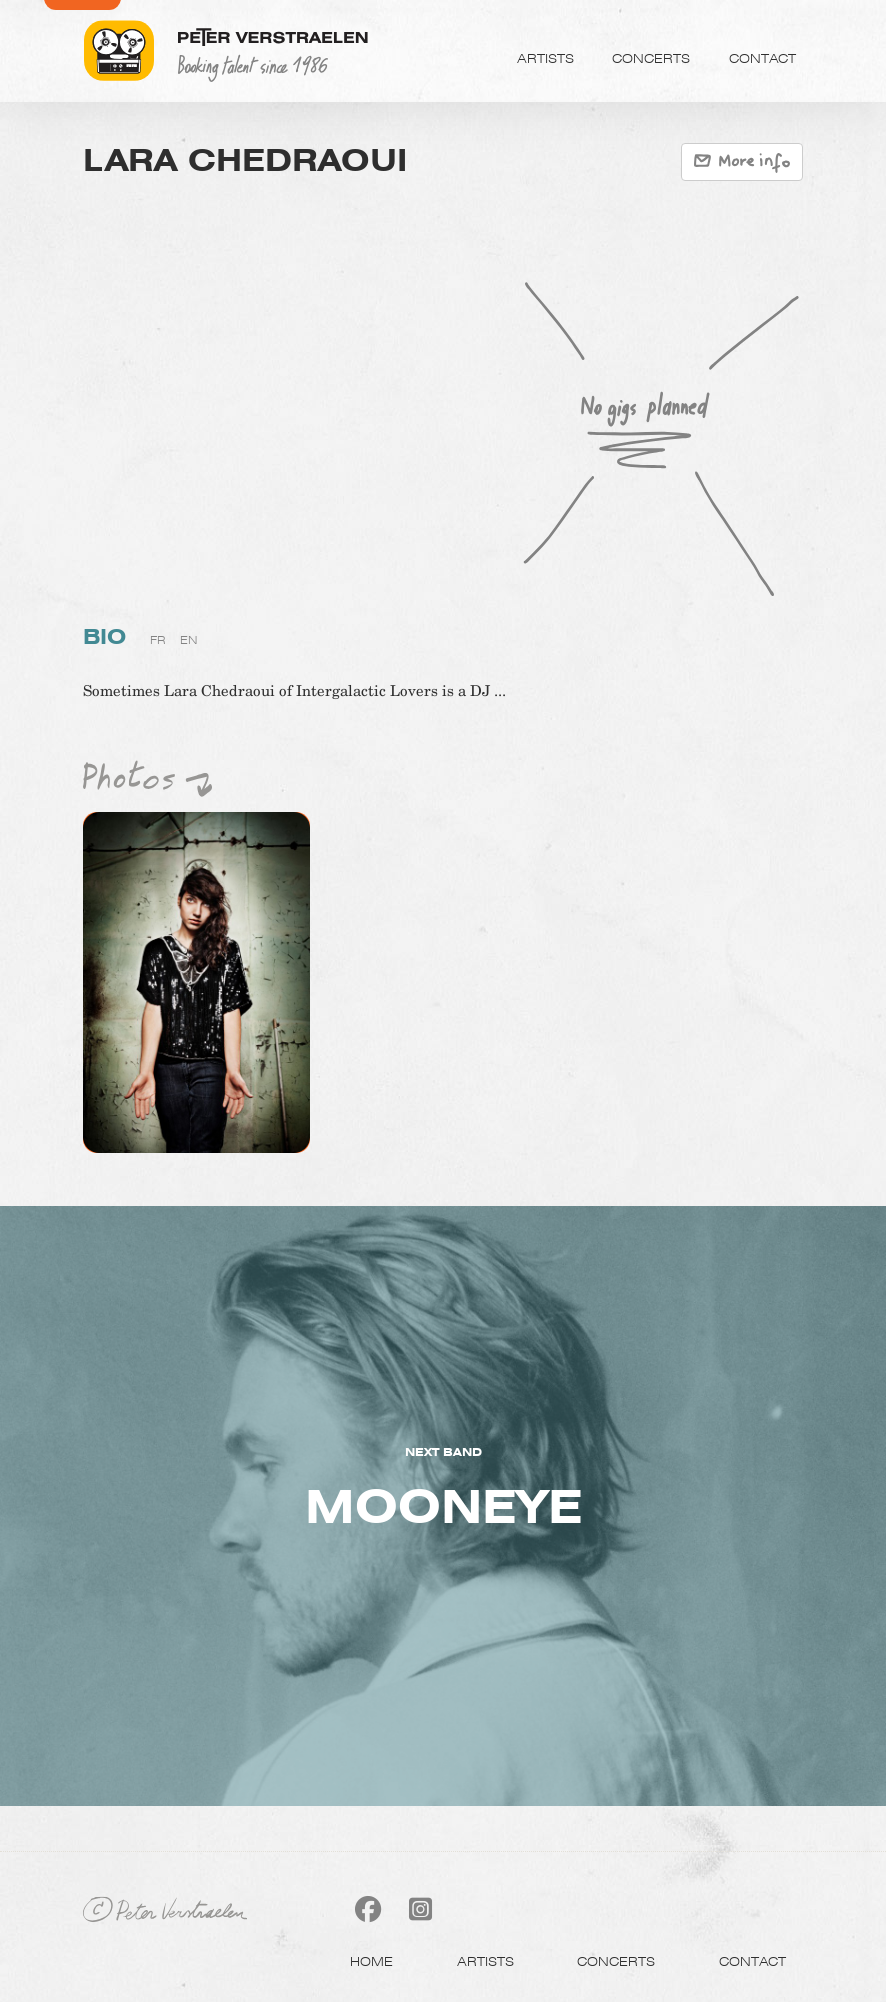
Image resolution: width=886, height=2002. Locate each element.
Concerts (651, 58)
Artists (545, 58)
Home (371, 1961)
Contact (762, 58)
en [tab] (188, 640)
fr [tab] (158, 640)
